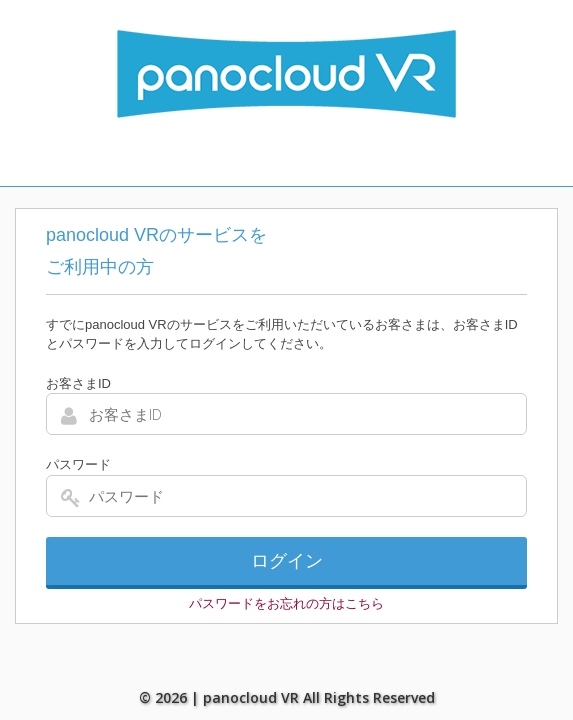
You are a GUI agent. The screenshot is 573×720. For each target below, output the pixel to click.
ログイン (287, 561)
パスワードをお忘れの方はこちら (286, 603)
